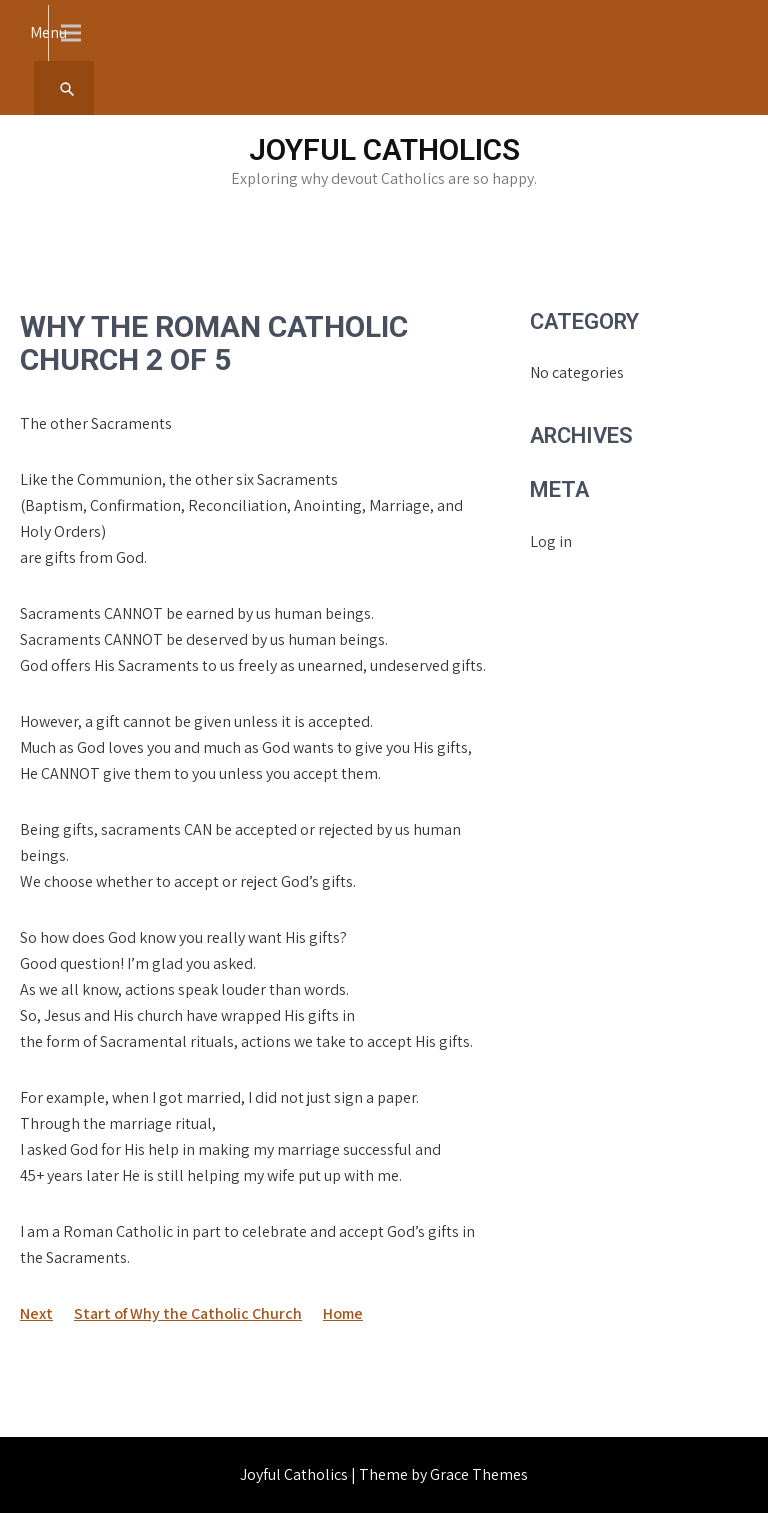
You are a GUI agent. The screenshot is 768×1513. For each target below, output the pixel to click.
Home (343, 1313)
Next (36, 1313)
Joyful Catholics (384, 149)
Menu (48, 32)
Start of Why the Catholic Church (188, 1313)
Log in (551, 541)
